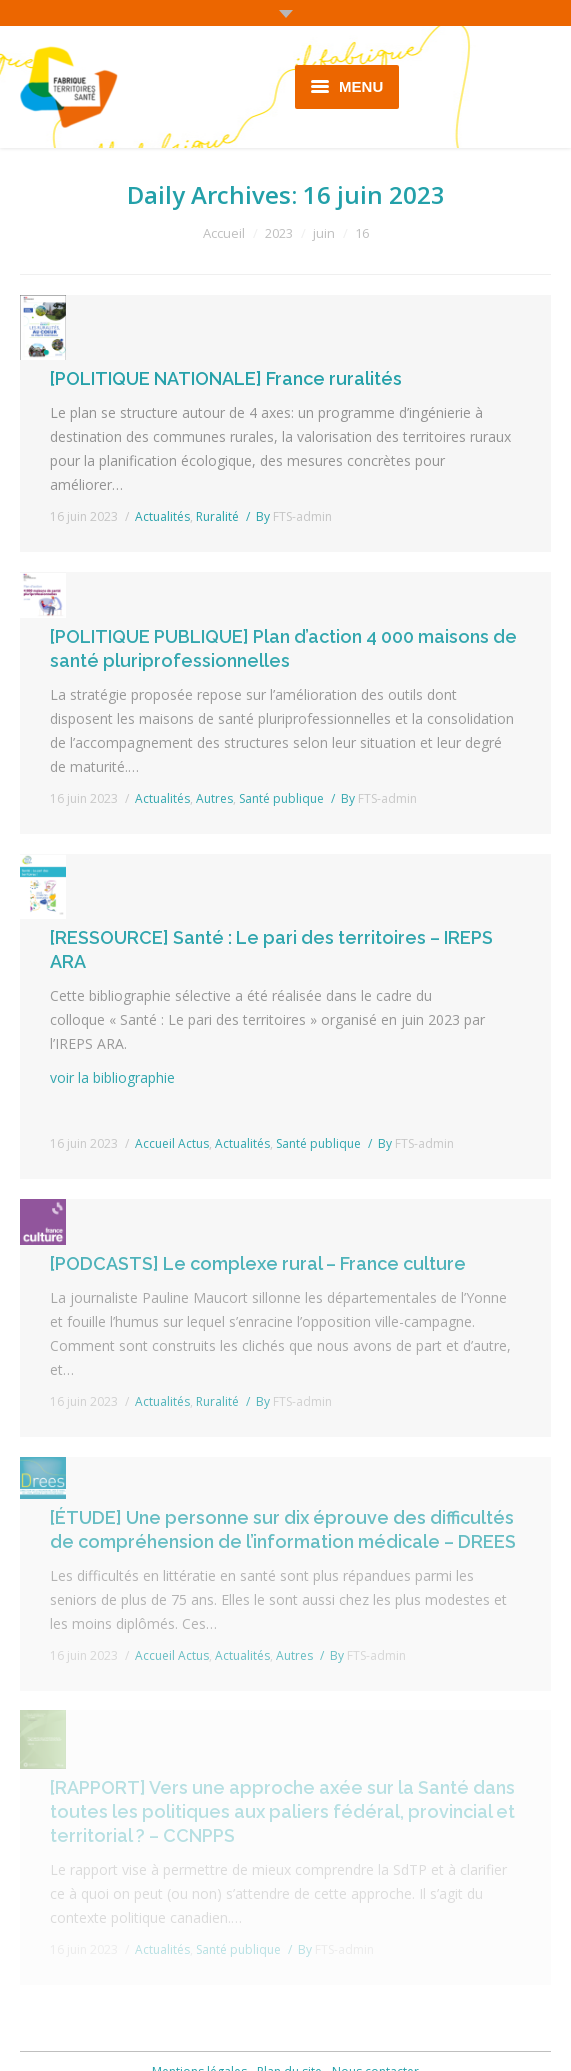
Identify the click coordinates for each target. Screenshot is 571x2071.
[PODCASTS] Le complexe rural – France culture (258, 1263)
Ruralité (217, 516)
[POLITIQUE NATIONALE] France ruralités (226, 378)
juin (324, 233)
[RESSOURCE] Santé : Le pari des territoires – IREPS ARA (271, 949)
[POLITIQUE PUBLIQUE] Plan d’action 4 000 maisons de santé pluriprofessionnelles (283, 648)
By (294, 516)
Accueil (224, 233)
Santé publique (281, 798)
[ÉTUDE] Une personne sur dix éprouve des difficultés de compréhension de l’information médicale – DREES (283, 1529)
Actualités (162, 516)
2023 (279, 233)
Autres (214, 798)
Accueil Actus (172, 1143)
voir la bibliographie (112, 1077)
